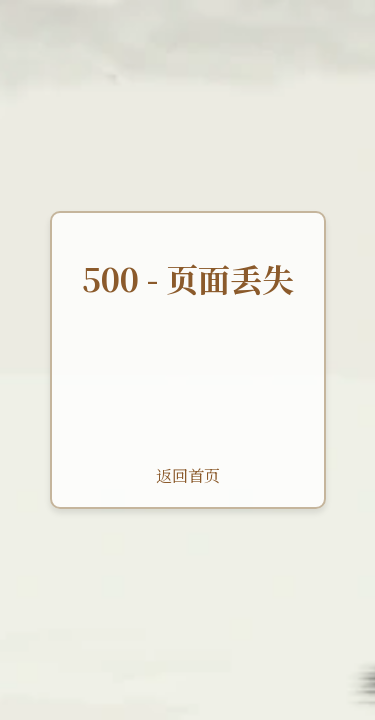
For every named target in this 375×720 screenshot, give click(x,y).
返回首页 (188, 475)
